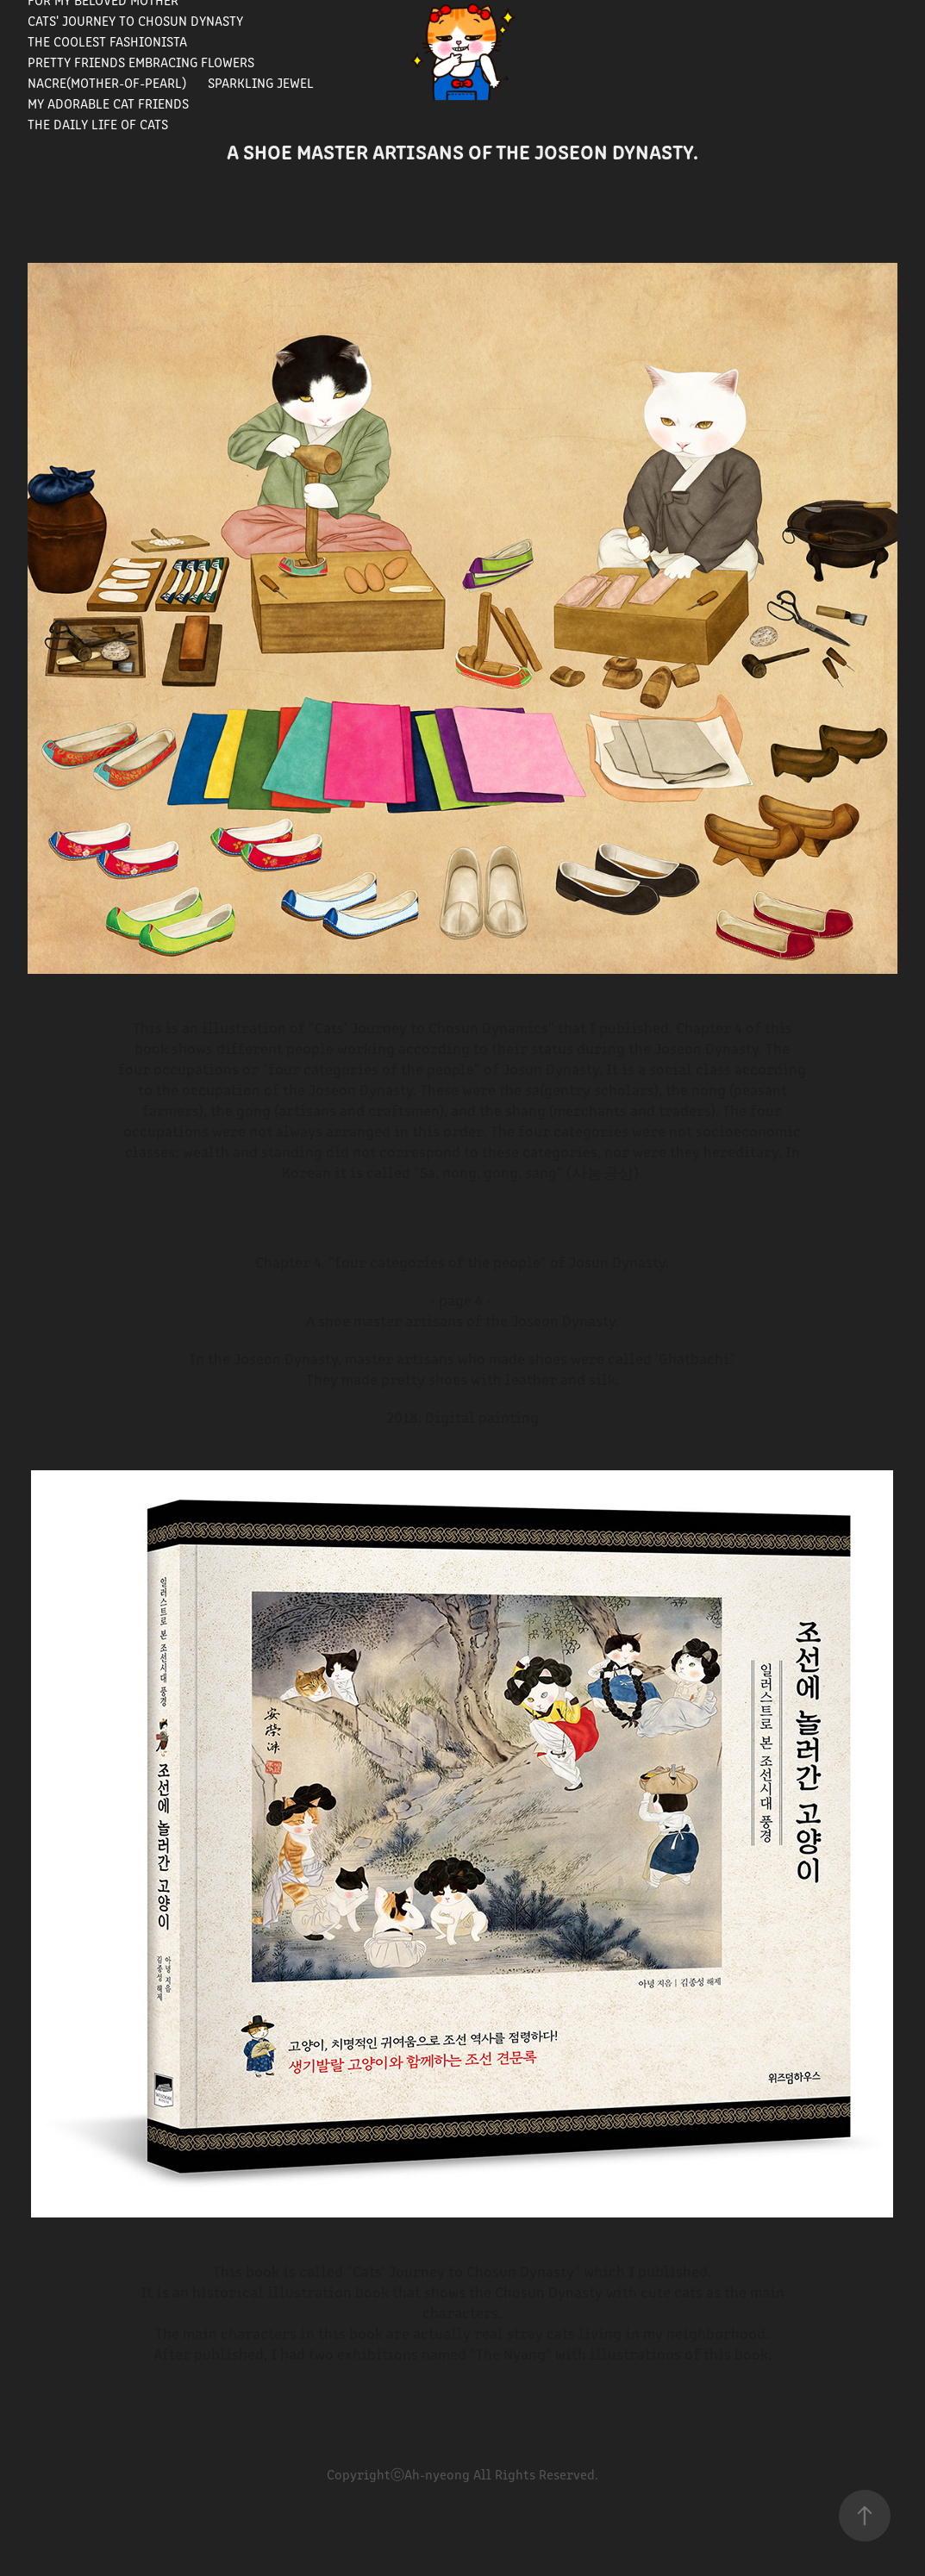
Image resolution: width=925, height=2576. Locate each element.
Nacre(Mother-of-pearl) (107, 82)
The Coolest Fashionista (107, 41)
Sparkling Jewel (261, 82)
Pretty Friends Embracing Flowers (141, 62)
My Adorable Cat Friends (108, 103)
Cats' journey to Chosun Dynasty (135, 20)
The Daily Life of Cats (98, 124)
